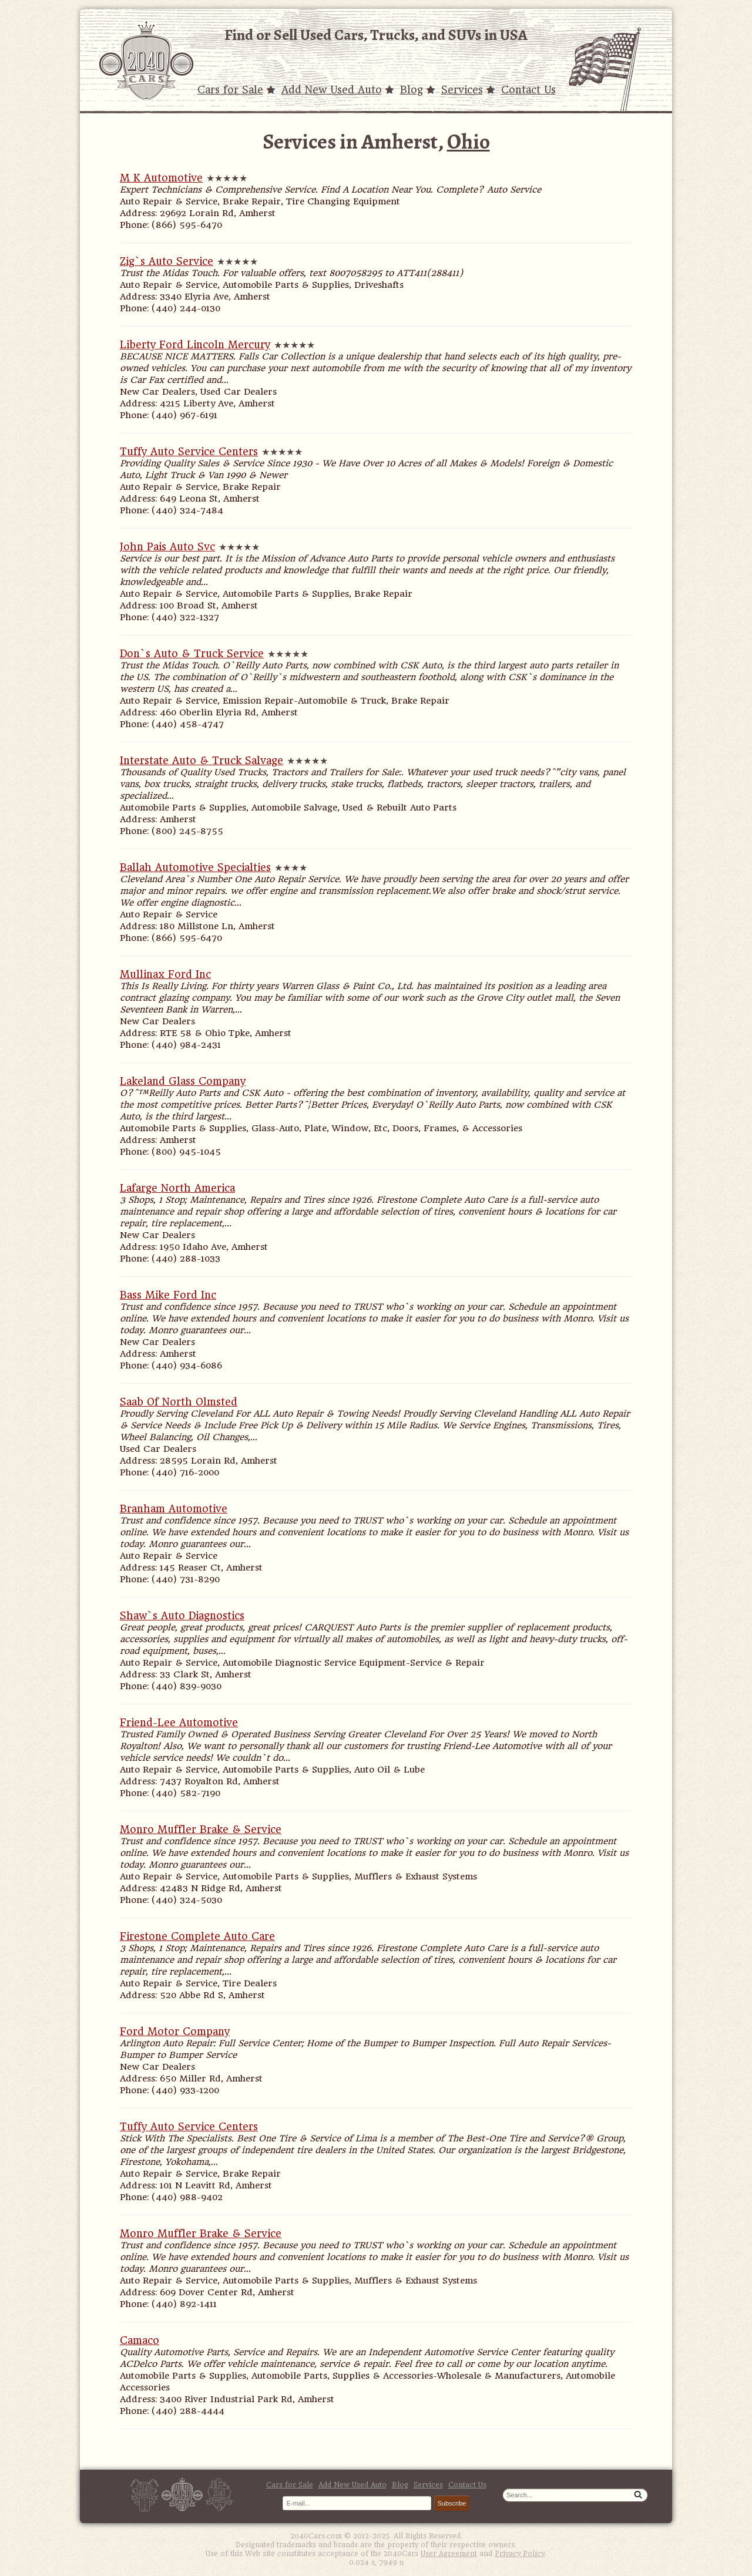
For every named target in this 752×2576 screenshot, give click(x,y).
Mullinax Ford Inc (165, 974)
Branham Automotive (173, 1509)
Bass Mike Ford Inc (168, 1295)
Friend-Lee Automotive (179, 1722)
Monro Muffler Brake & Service (200, 1829)
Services (462, 90)
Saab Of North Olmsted (178, 1402)
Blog (411, 90)
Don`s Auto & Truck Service (192, 654)
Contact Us (528, 90)
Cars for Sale (230, 90)
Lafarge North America (177, 1188)
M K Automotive (161, 178)
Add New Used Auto (331, 90)
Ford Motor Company (175, 2031)
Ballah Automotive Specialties (195, 867)
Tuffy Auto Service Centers (189, 452)
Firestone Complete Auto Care (197, 1936)
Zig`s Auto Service (166, 261)
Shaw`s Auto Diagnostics (182, 1616)
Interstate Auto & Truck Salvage (201, 760)
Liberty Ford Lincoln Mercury (195, 345)
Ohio (468, 141)
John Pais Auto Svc (167, 547)
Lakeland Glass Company (183, 1081)
